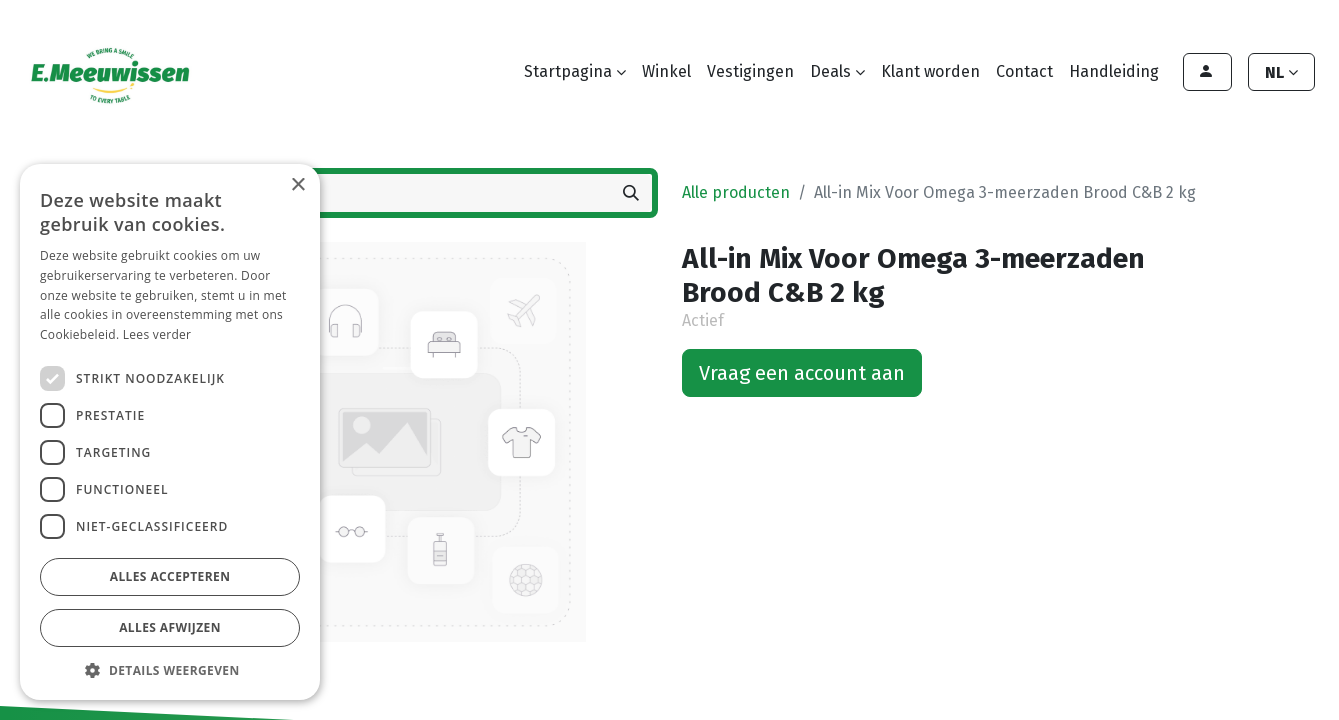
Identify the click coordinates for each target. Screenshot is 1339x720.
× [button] (297, 185)
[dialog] (170, 432)
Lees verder (157, 334)
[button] (170, 670)
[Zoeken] (631, 193)
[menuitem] (666, 72)
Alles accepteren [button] (170, 576)
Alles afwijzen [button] (170, 627)
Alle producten (736, 192)
